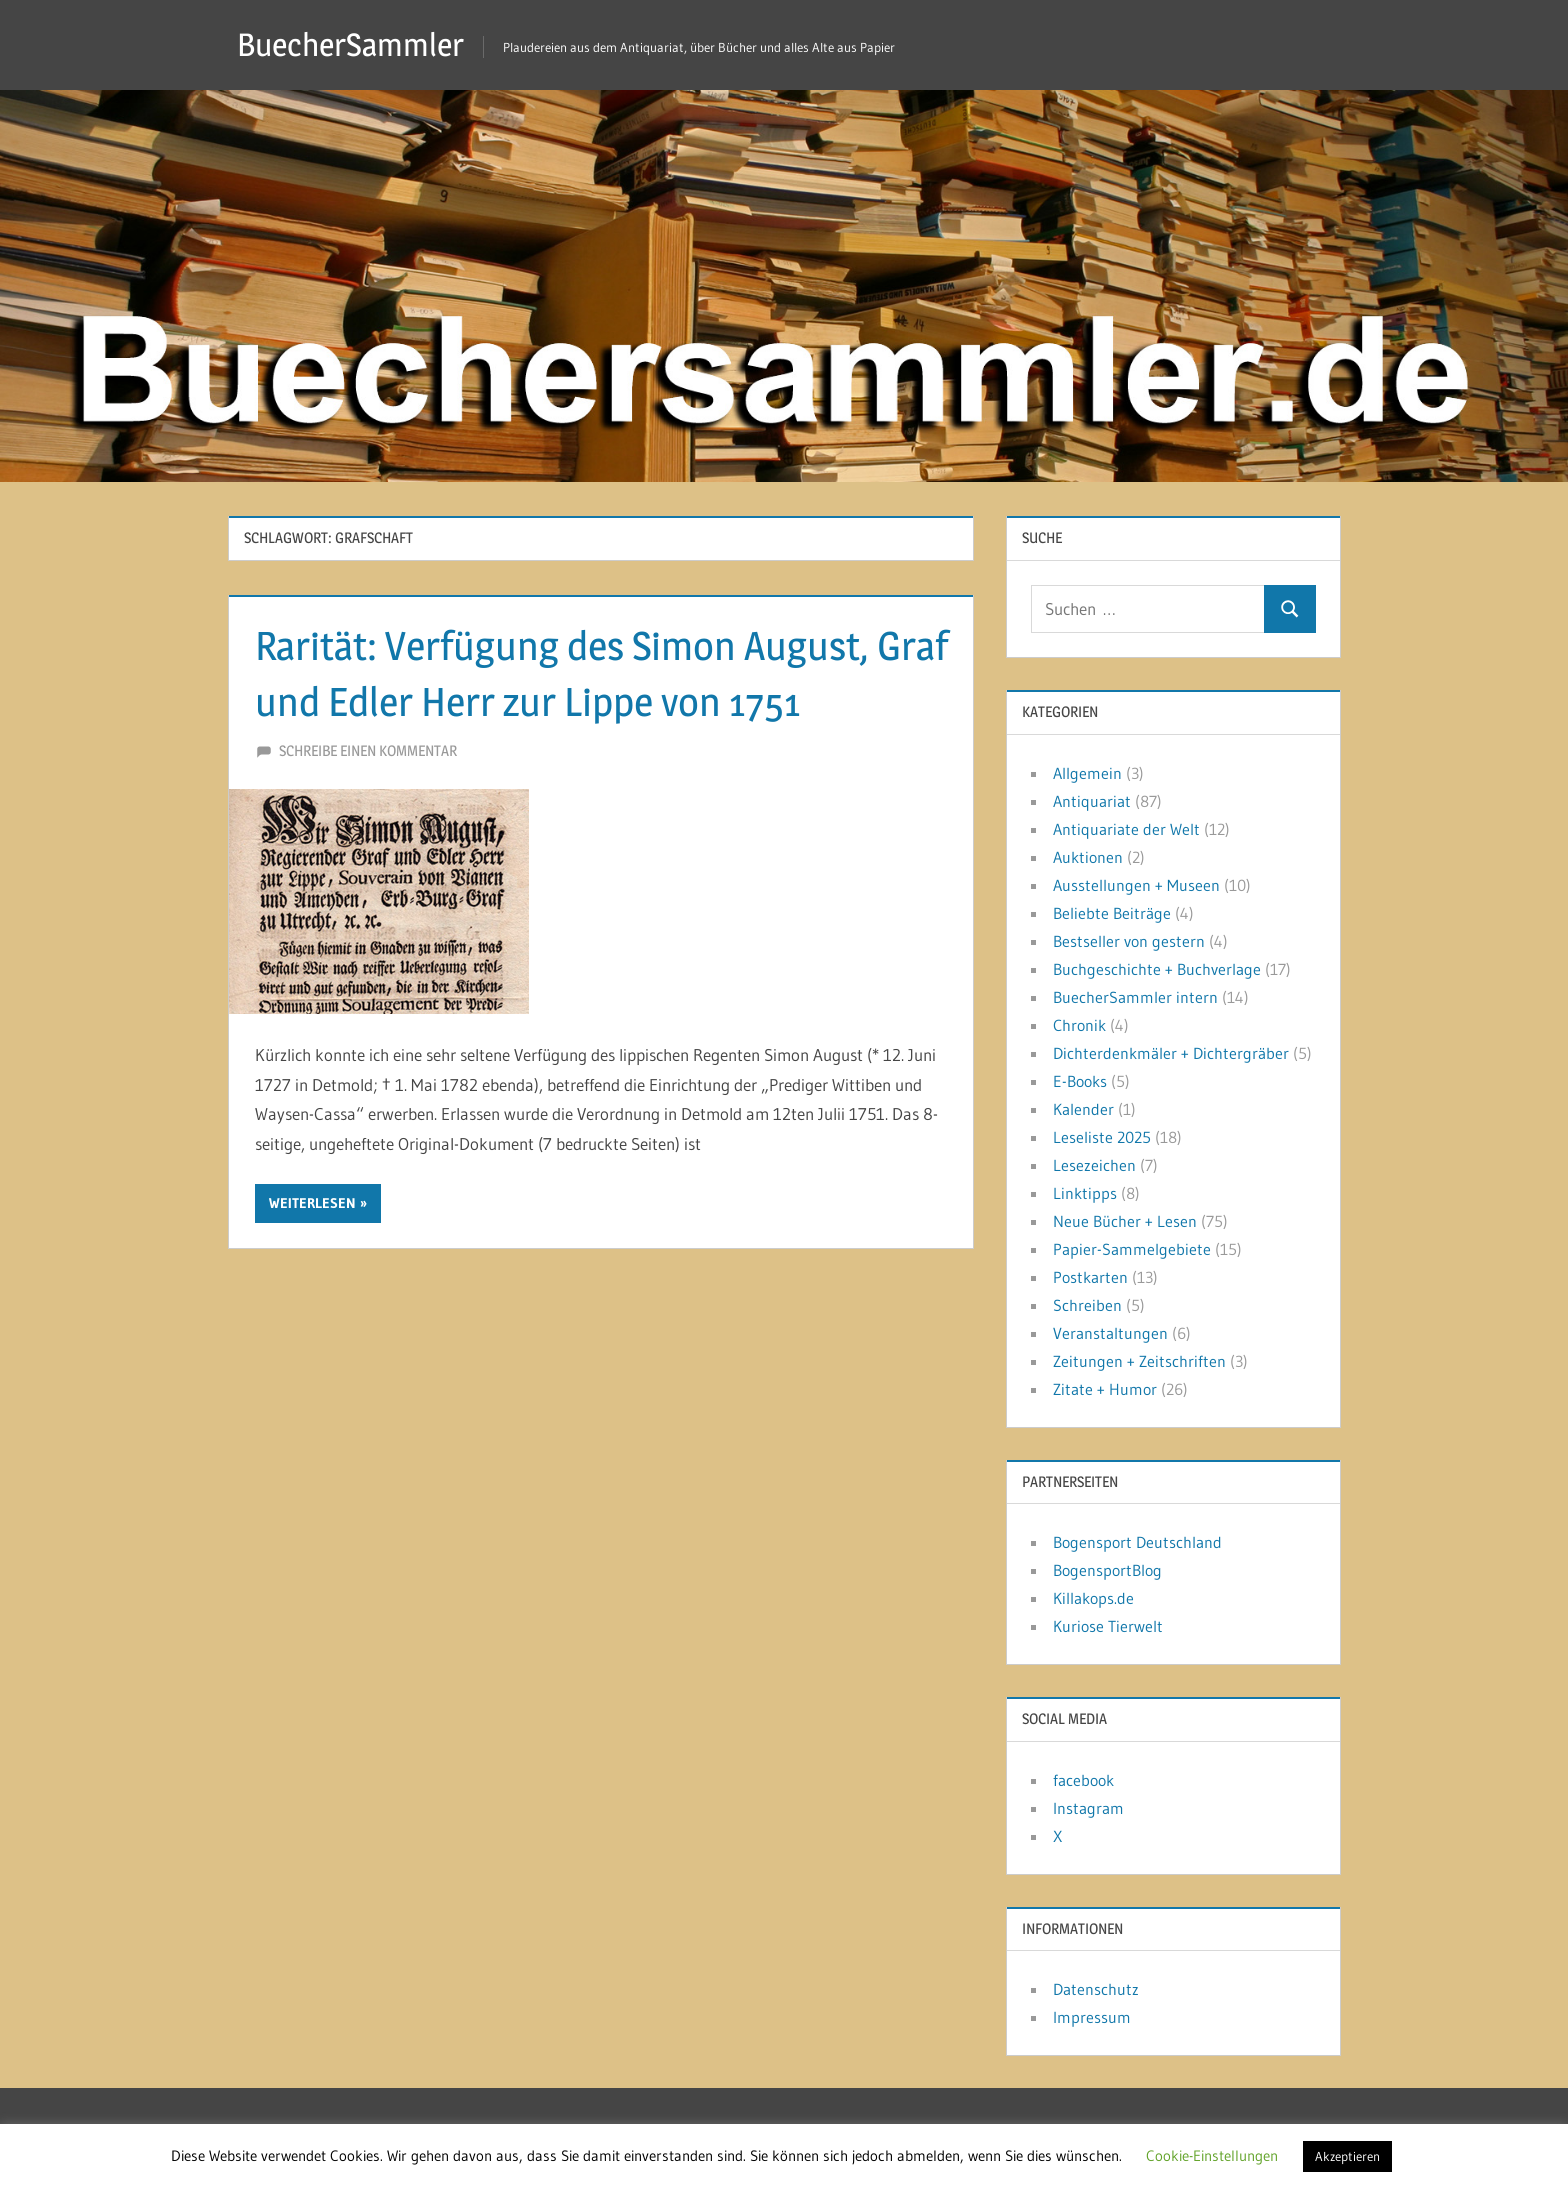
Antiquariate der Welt (1126, 829)
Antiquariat (1092, 801)
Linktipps (1085, 1193)
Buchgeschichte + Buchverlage (1157, 969)
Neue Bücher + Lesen (1125, 1221)
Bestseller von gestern (1129, 941)
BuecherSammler (350, 44)
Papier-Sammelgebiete (1132, 1249)
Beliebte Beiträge (1112, 913)
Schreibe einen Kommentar (368, 750)
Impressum (1092, 2017)
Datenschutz (1096, 1989)
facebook (1083, 1780)
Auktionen (1088, 857)
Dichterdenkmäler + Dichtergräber (1171, 1053)
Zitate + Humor (1105, 1389)
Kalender (1083, 1109)
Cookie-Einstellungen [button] (1212, 2155)
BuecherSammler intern (1135, 997)
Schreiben (1087, 1305)
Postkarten (1090, 1277)
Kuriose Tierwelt (1108, 1626)
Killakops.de (1093, 1598)
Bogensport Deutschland (1137, 1542)
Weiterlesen (312, 1203)
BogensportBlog (1107, 1570)
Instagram (1088, 1808)
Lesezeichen (1094, 1165)
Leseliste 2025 (1102, 1137)
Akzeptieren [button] (1347, 2156)
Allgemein (1087, 773)
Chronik (1079, 1025)
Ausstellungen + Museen (1136, 885)
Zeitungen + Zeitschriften (1139, 1361)
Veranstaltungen (1110, 1333)
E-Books (1080, 1081)
